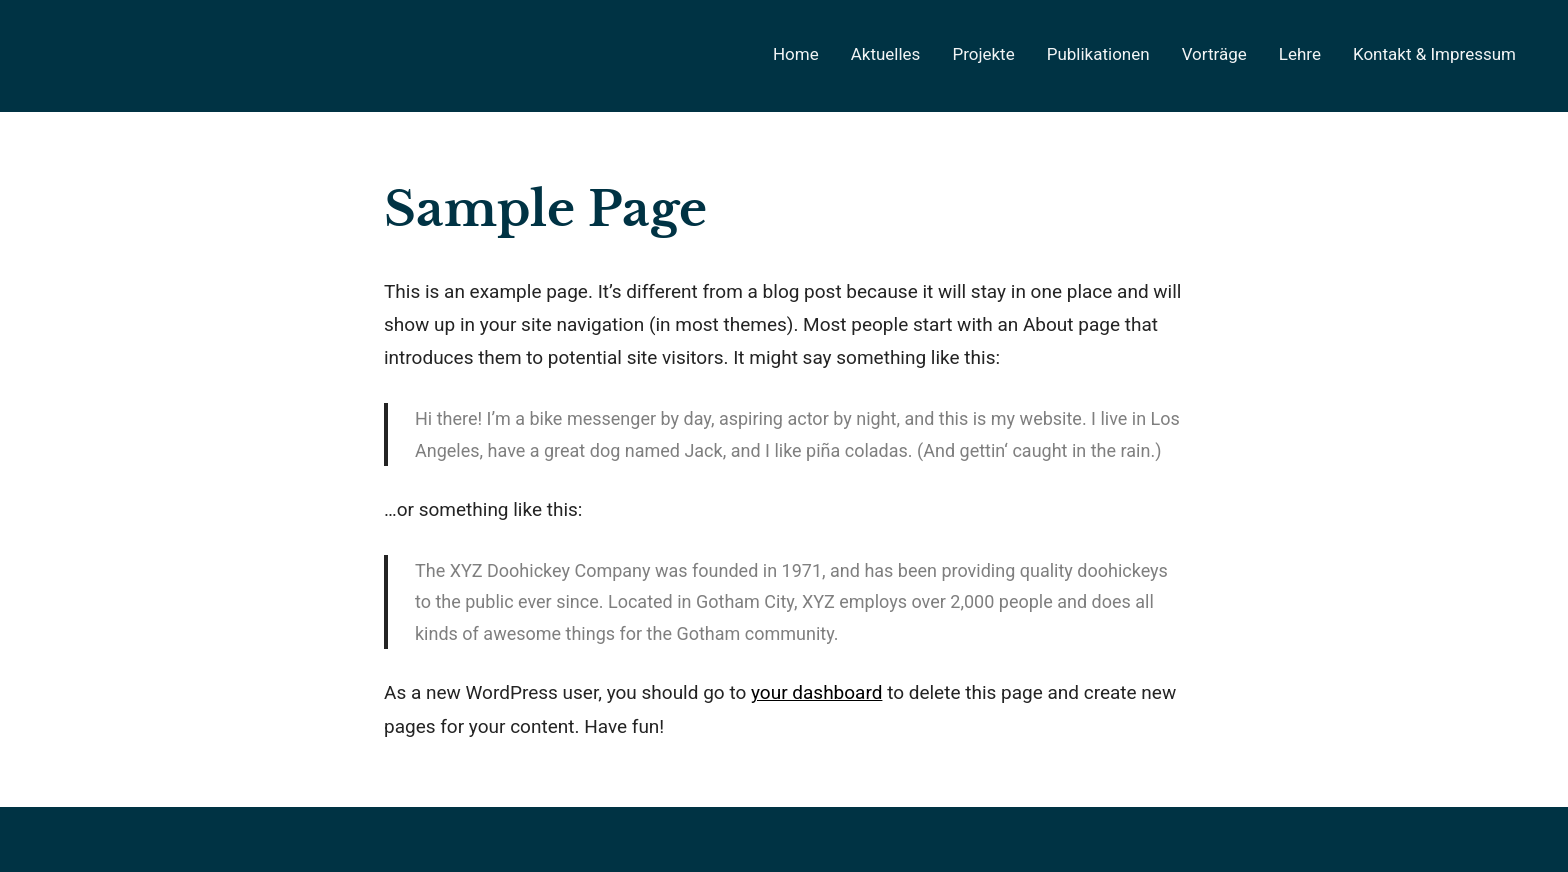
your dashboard (816, 692)
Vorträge (1214, 54)
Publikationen (1098, 54)
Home (796, 54)
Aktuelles (886, 54)
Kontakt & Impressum (1434, 54)
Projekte (983, 54)
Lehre (1300, 54)
